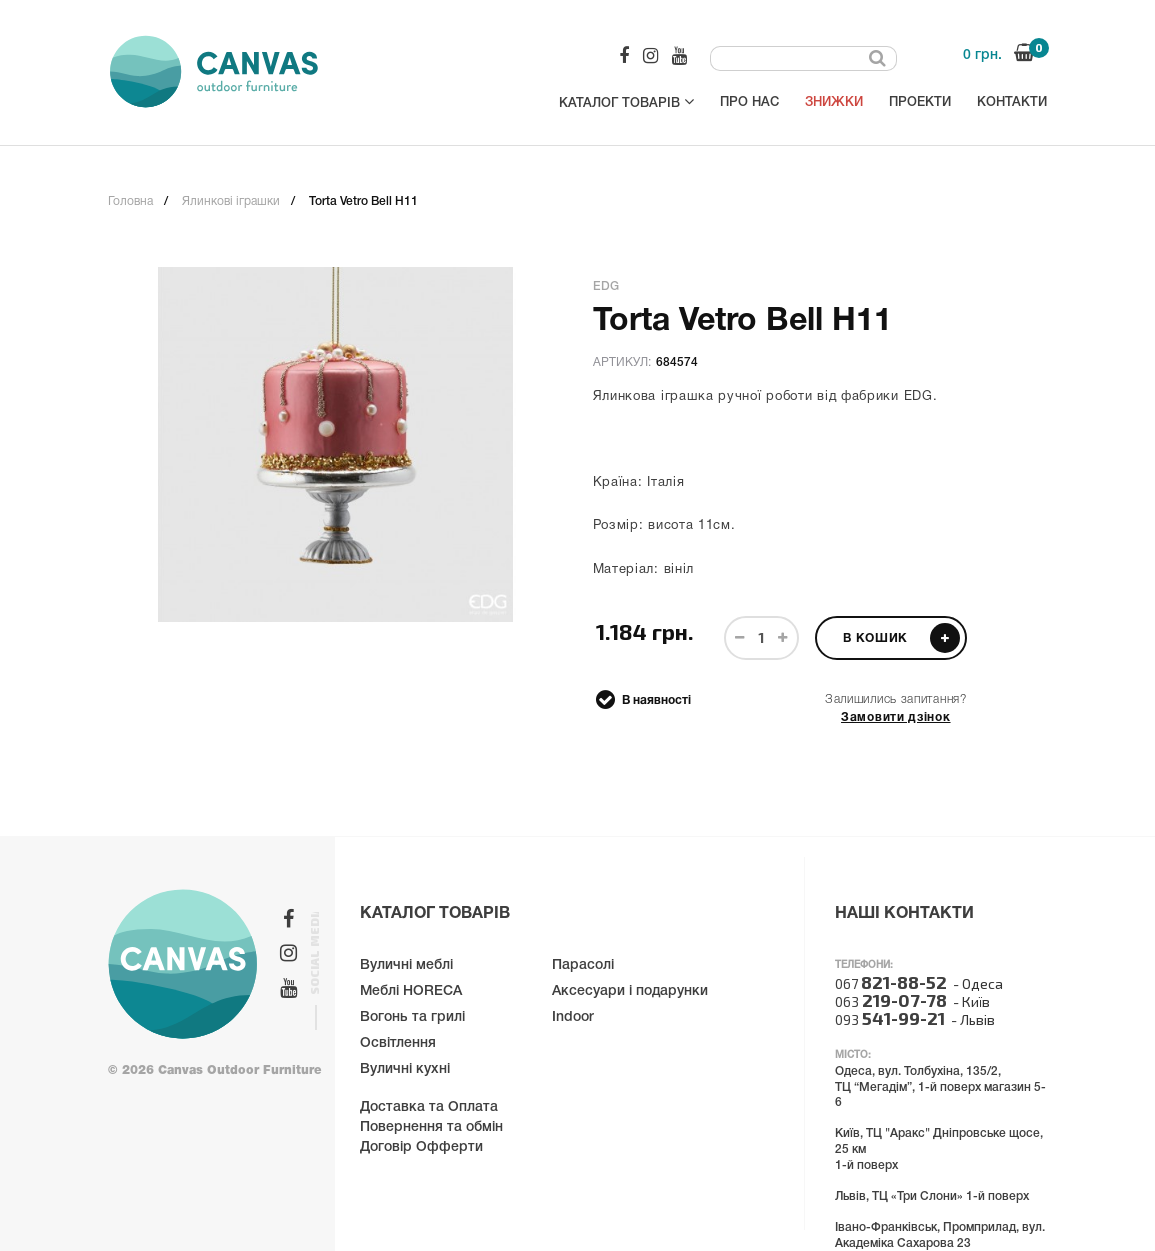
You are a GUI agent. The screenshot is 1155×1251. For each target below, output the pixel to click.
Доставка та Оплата (429, 1107)
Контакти (1012, 102)
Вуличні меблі (406, 965)
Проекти (920, 102)
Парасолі (583, 965)
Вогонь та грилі (412, 1017)
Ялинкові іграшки (231, 201)
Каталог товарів (626, 101)
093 (890, 1019)
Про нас (749, 102)
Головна (130, 201)
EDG (606, 286)
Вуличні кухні (405, 1069)
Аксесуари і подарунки (630, 991)
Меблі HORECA (411, 991)
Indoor (573, 1017)
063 (891, 1001)
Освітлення (398, 1043)
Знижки (834, 102)
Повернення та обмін (431, 1127)
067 (891, 983)
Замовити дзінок (896, 717)
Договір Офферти (421, 1147)
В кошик (901, 638)
